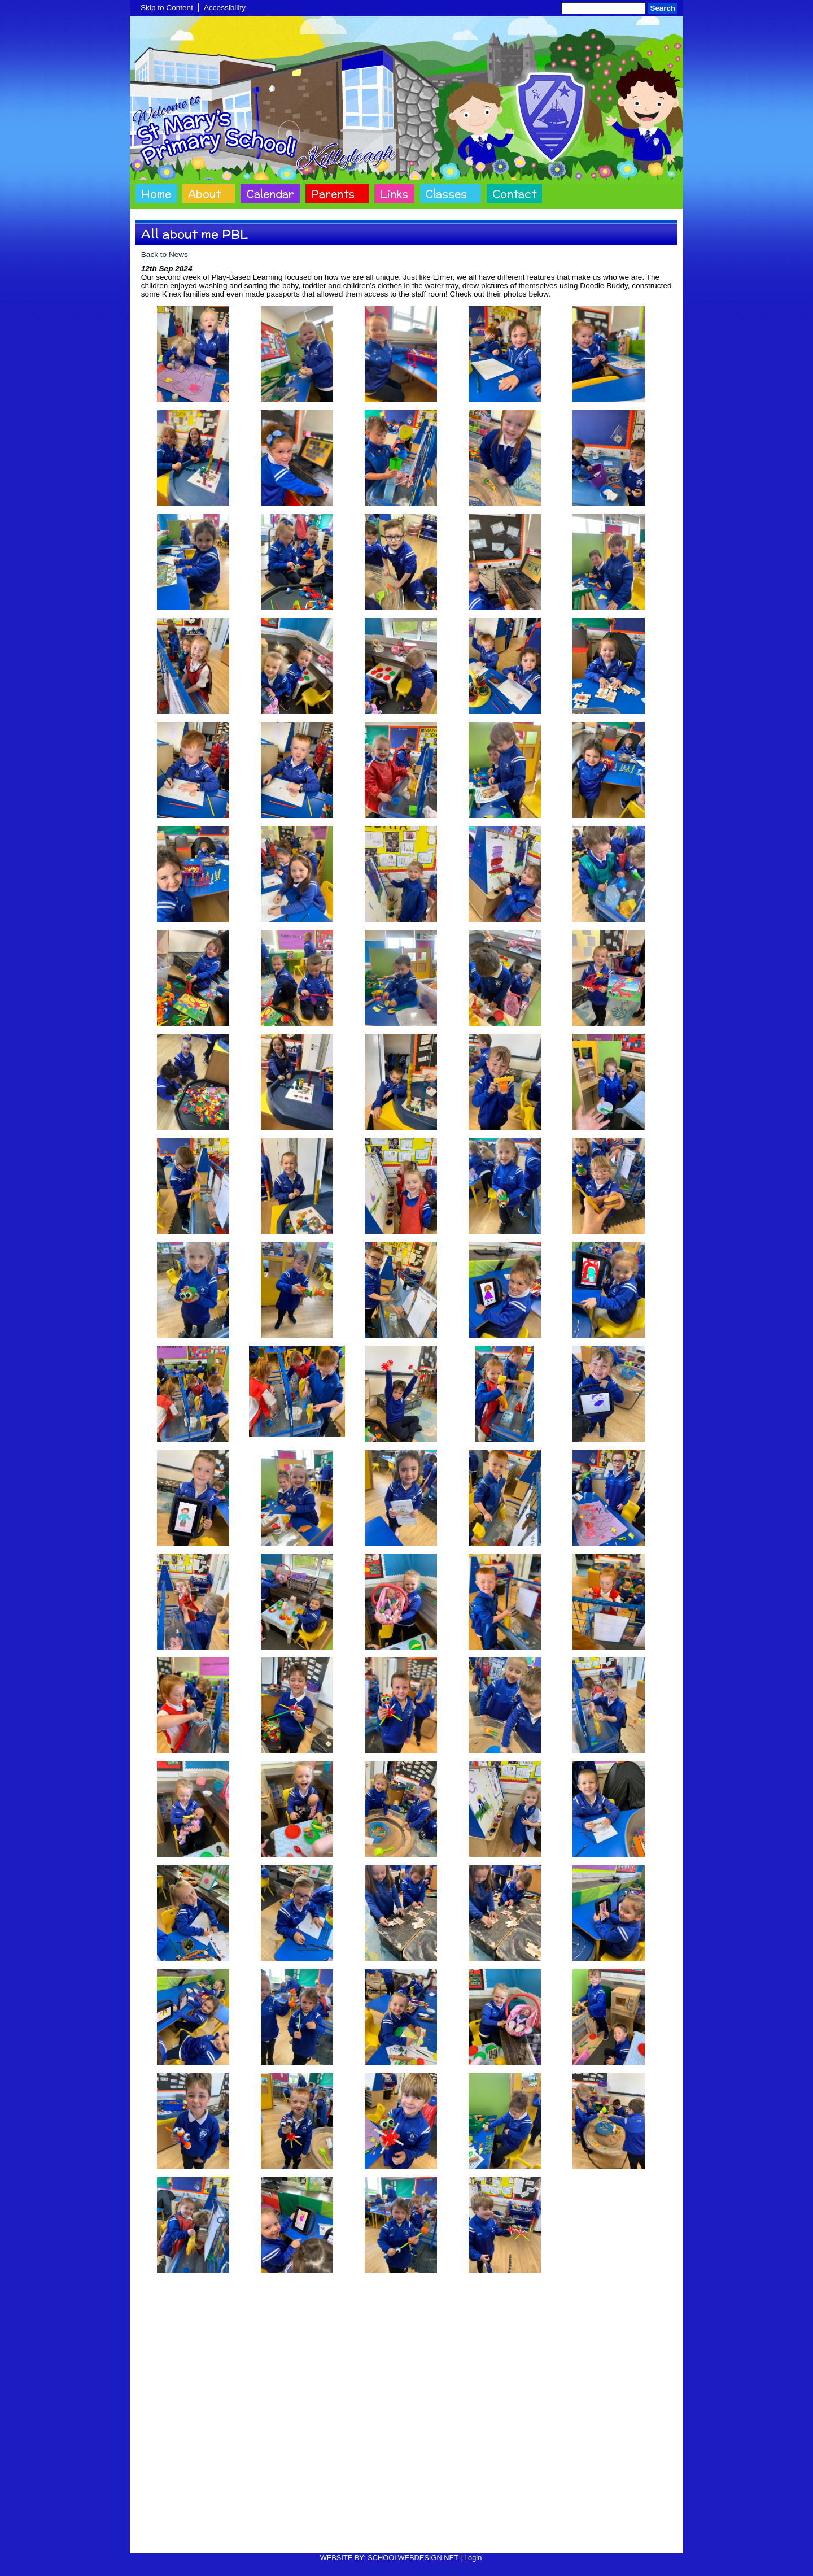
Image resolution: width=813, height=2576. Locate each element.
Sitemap (522, 2538)
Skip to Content (167, 7)
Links (394, 193)
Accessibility (225, 7)
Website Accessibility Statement (450, 2538)
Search (662, 8)
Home (156, 193)
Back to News (164, 254)
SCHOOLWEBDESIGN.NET (413, 2557)
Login (473, 2557)
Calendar (270, 193)
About (204, 193)
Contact (514, 193)
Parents (333, 193)
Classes (446, 193)
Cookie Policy (288, 2538)
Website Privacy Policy (354, 2538)
